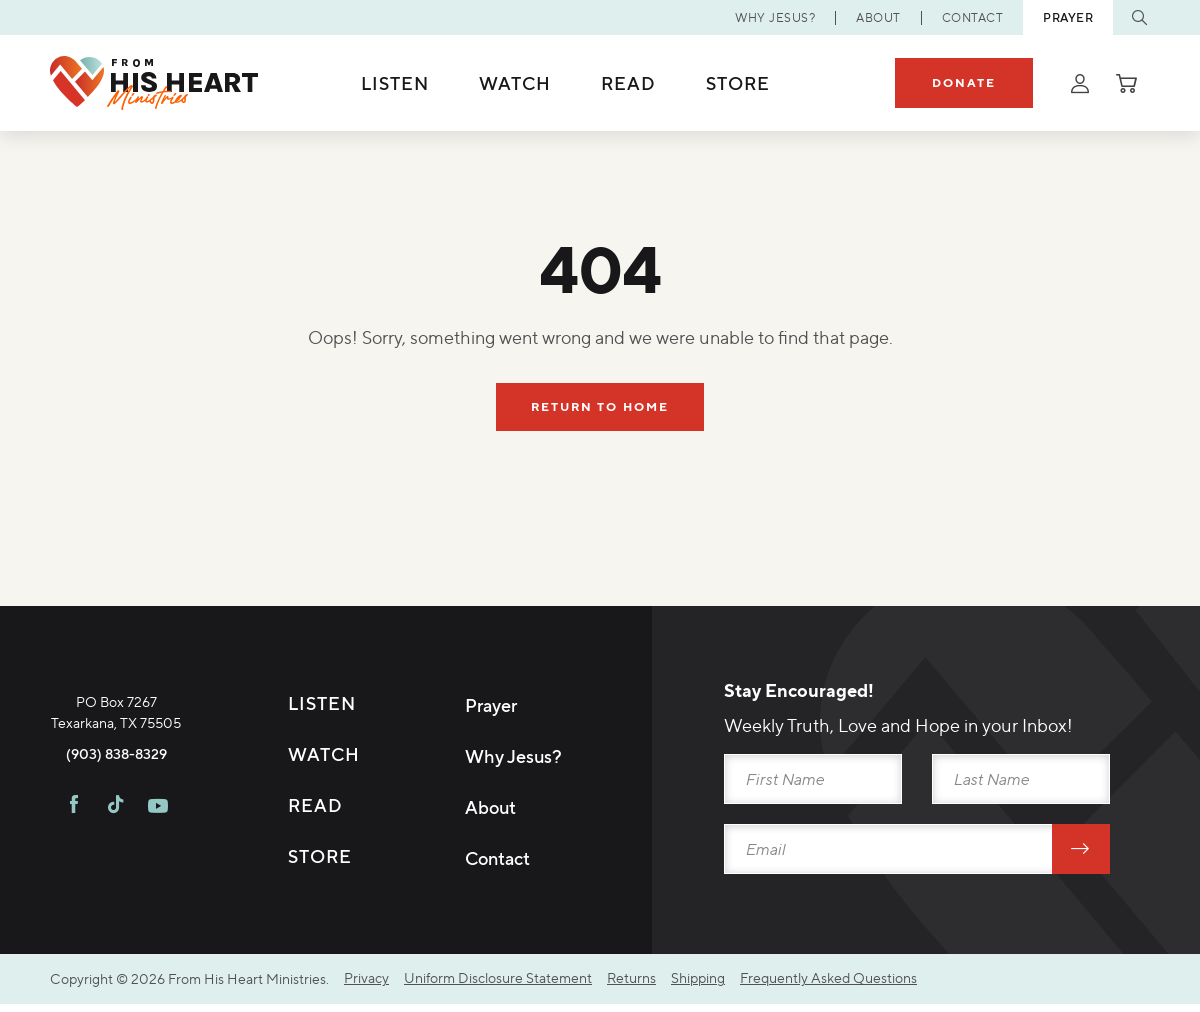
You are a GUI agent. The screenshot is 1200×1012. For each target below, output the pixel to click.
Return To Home (600, 407)
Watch (515, 83)
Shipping (698, 986)
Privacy (366, 986)
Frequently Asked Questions (828, 986)
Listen (395, 83)
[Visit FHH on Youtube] (158, 900)
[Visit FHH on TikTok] (115, 900)
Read (628, 83)
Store (738, 83)
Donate (964, 82)
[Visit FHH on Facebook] (74, 900)
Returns (631, 986)
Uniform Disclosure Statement (498, 986)
